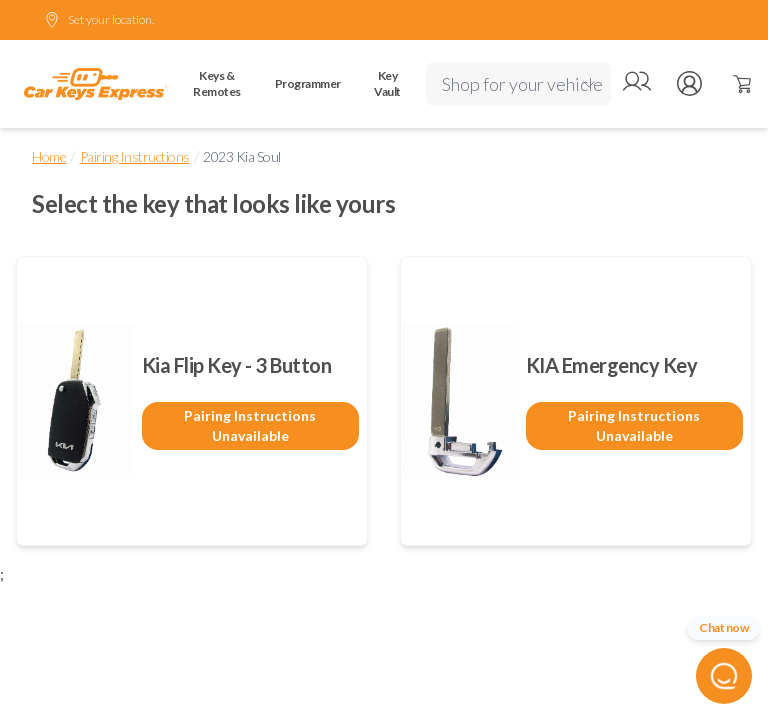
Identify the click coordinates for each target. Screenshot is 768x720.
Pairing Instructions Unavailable (250, 425)
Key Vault (387, 83)
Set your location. (99, 20)
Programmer (308, 83)
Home (49, 156)
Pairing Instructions (135, 156)
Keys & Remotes (217, 83)
